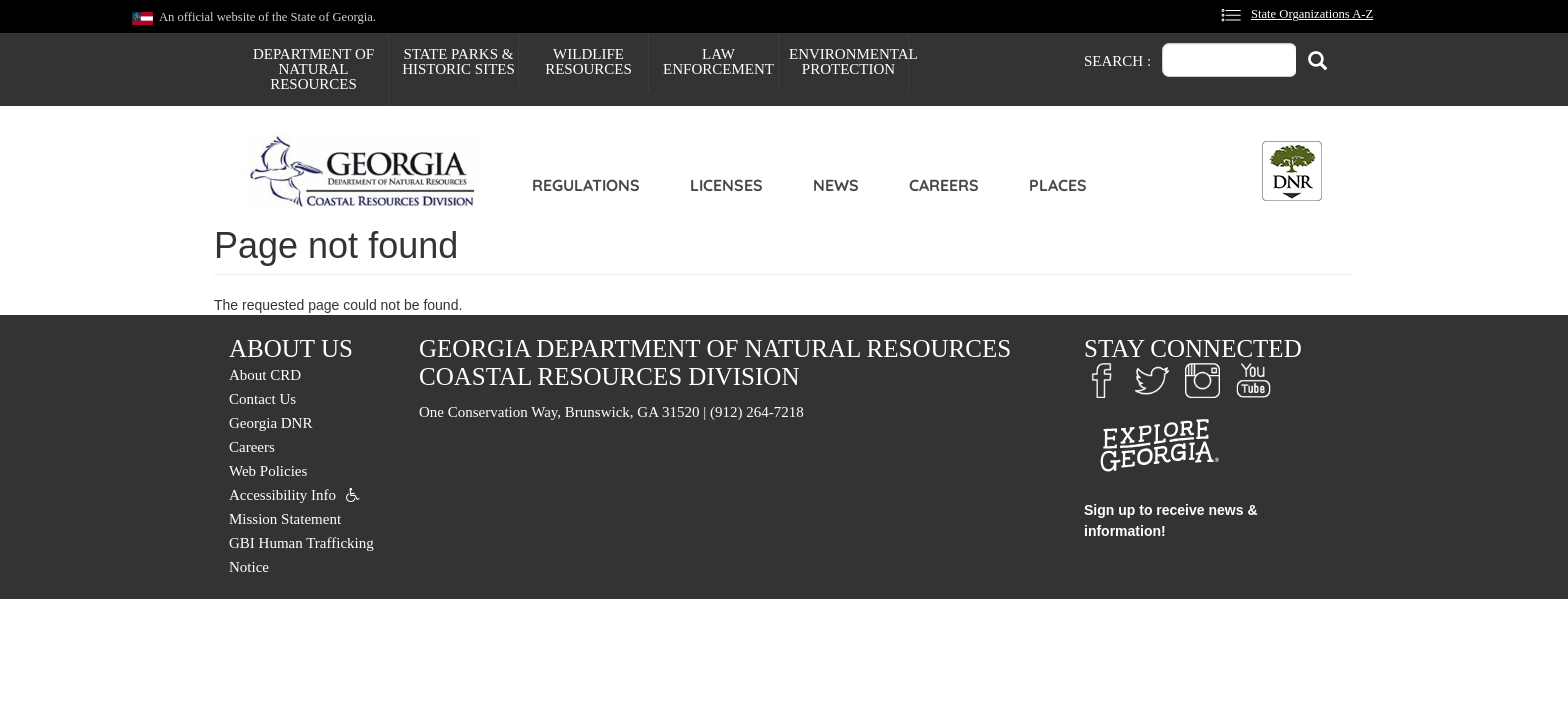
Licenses (726, 185)
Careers (944, 185)
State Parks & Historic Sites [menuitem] (458, 61)
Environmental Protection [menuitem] (848, 61)
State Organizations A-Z (1312, 14)
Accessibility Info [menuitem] (282, 495)
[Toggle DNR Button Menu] (1292, 171)
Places (1058, 185)
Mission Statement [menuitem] (285, 519)
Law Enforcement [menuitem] (718, 61)
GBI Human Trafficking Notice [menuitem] (301, 555)
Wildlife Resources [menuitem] (588, 61)
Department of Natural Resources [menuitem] (313, 69)
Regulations (586, 185)
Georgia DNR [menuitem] (270, 423)
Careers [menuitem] (252, 447)
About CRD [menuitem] (265, 375)
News (836, 185)
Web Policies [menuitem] (268, 471)
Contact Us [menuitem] (262, 399)
